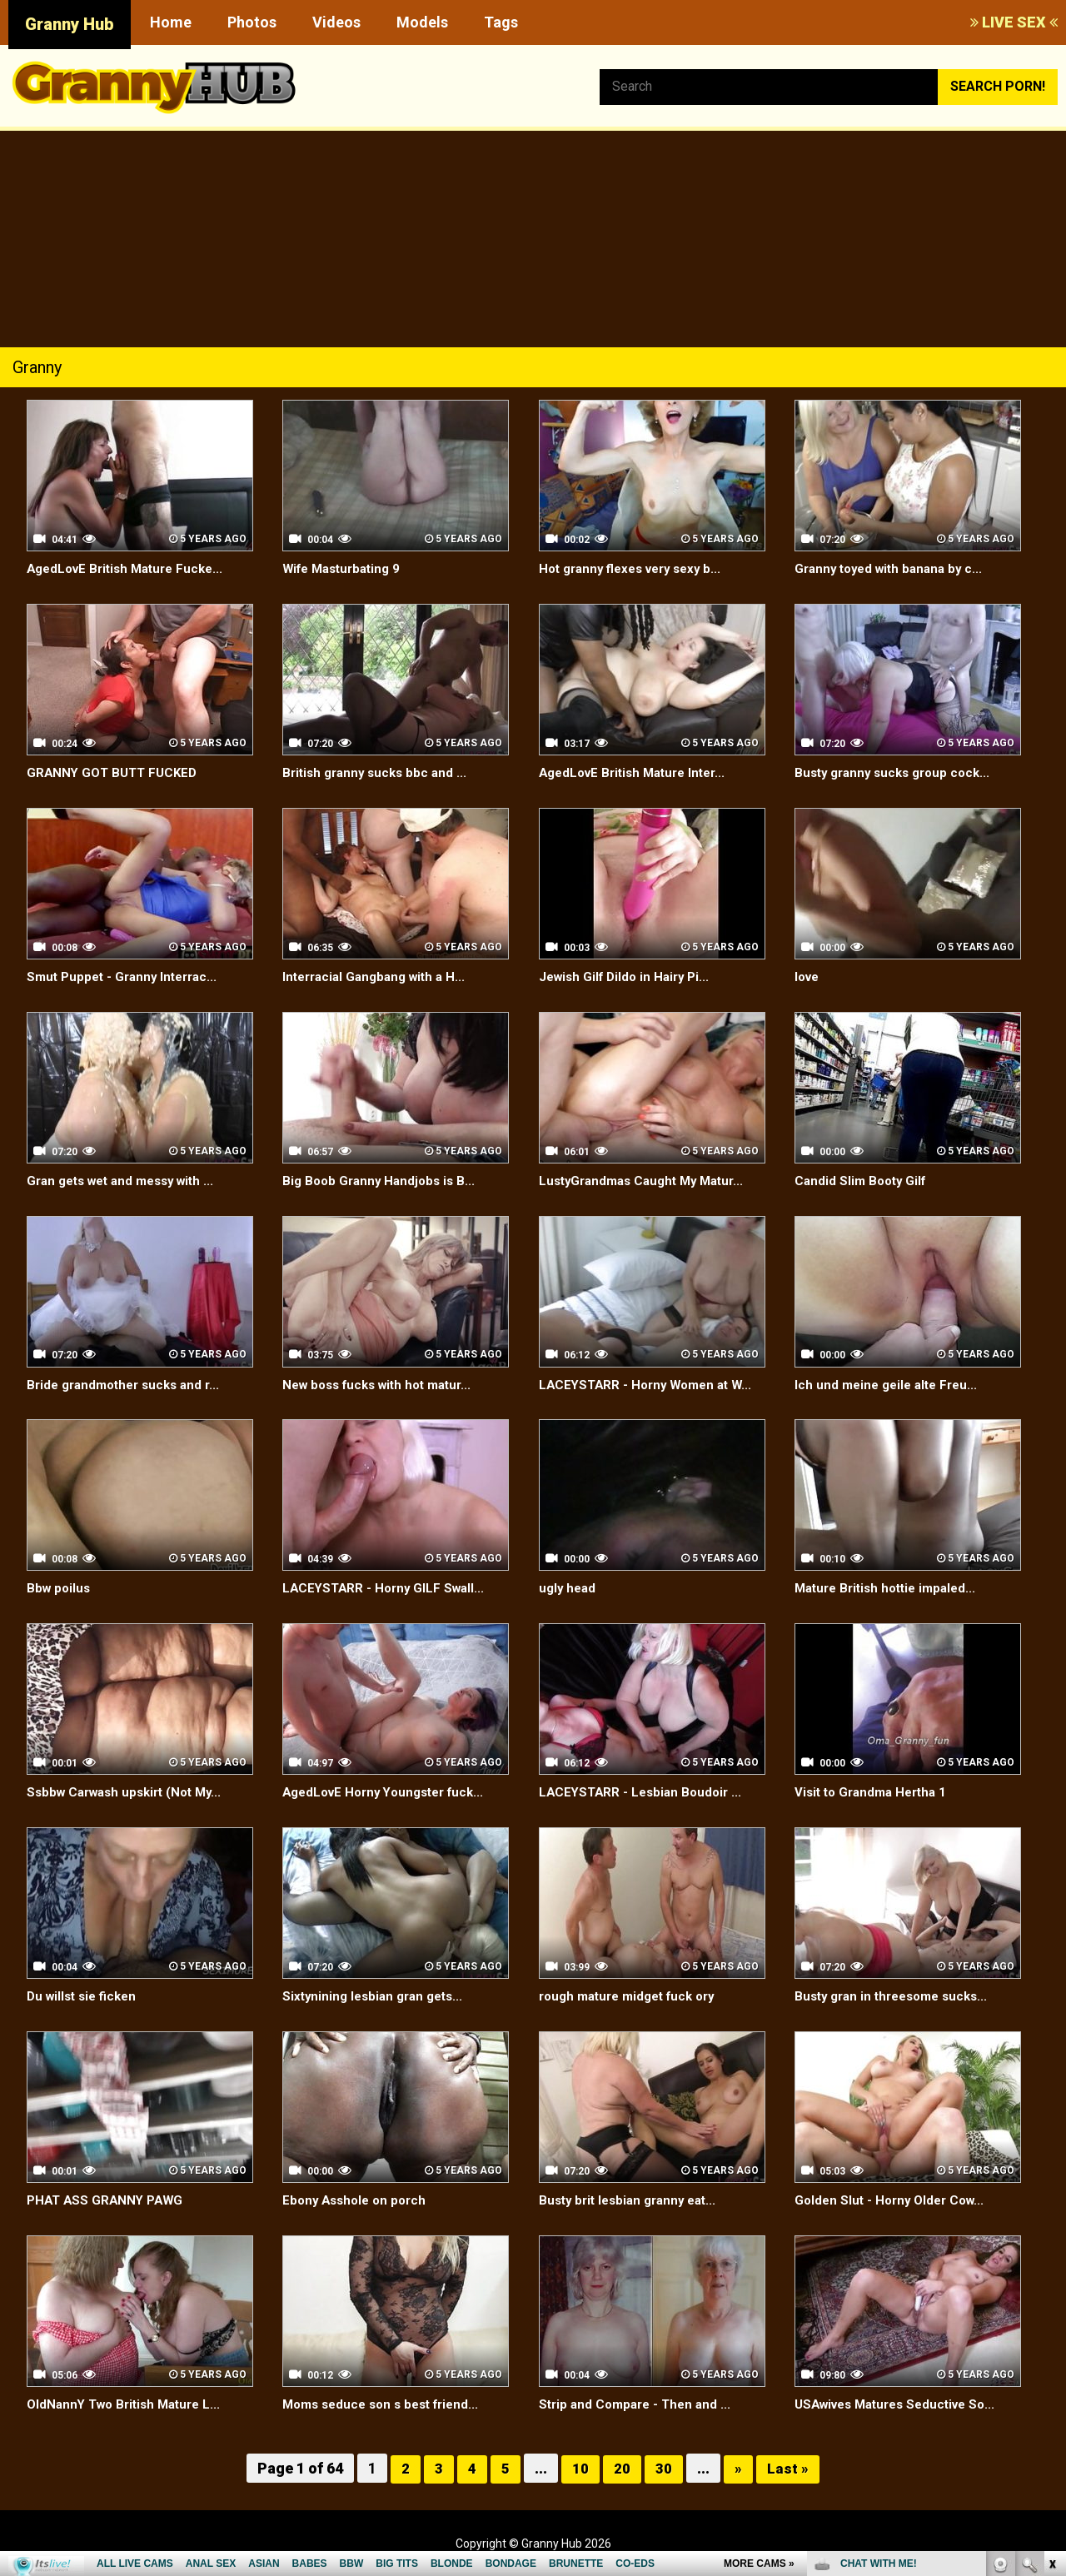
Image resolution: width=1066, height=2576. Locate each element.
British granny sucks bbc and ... (379, 772)
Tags (501, 22)
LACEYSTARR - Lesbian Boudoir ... (644, 1792)
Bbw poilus (60, 1588)
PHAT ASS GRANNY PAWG (108, 2200)
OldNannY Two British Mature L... (129, 2404)
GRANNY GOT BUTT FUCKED (115, 772)
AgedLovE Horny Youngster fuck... (390, 1792)
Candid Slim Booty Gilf (863, 1180)
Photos (251, 22)
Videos (336, 22)
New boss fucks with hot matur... (384, 1385)
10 (580, 2468)
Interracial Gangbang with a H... (379, 976)
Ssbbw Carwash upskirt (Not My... (131, 1792)
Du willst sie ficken (85, 1996)
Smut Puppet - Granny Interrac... (127, 976)
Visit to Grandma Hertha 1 (875, 1792)
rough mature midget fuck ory (634, 1996)
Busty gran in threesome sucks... (898, 1996)
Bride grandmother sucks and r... (129, 1385)
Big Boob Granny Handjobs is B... (382, 1180)
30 (663, 2468)
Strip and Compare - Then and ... (639, 2404)
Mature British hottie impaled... (891, 1588)
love (808, 976)
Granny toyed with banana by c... (894, 568)
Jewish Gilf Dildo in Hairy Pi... (629, 976)
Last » (788, 2468)
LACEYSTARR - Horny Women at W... (651, 1385)
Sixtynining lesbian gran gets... (377, 1996)
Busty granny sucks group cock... (898, 772)
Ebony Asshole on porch (358, 2200)
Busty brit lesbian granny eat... (633, 2200)
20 (622, 2468)
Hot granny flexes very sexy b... (637, 568)
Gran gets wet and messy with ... (128, 1180)
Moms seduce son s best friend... (387, 2404)
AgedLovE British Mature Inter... (639, 772)
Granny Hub (69, 24)
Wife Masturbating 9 (346, 568)
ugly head (569, 1588)
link (1051, 2315)
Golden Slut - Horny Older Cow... (894, 2200)
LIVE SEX (1014, 22)
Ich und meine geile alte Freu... (890, 1385)
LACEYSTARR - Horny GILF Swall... (387, 1588)
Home (171, 22)
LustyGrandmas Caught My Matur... (648, 1180)
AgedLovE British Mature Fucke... (131, 568)
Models (422, 22)
